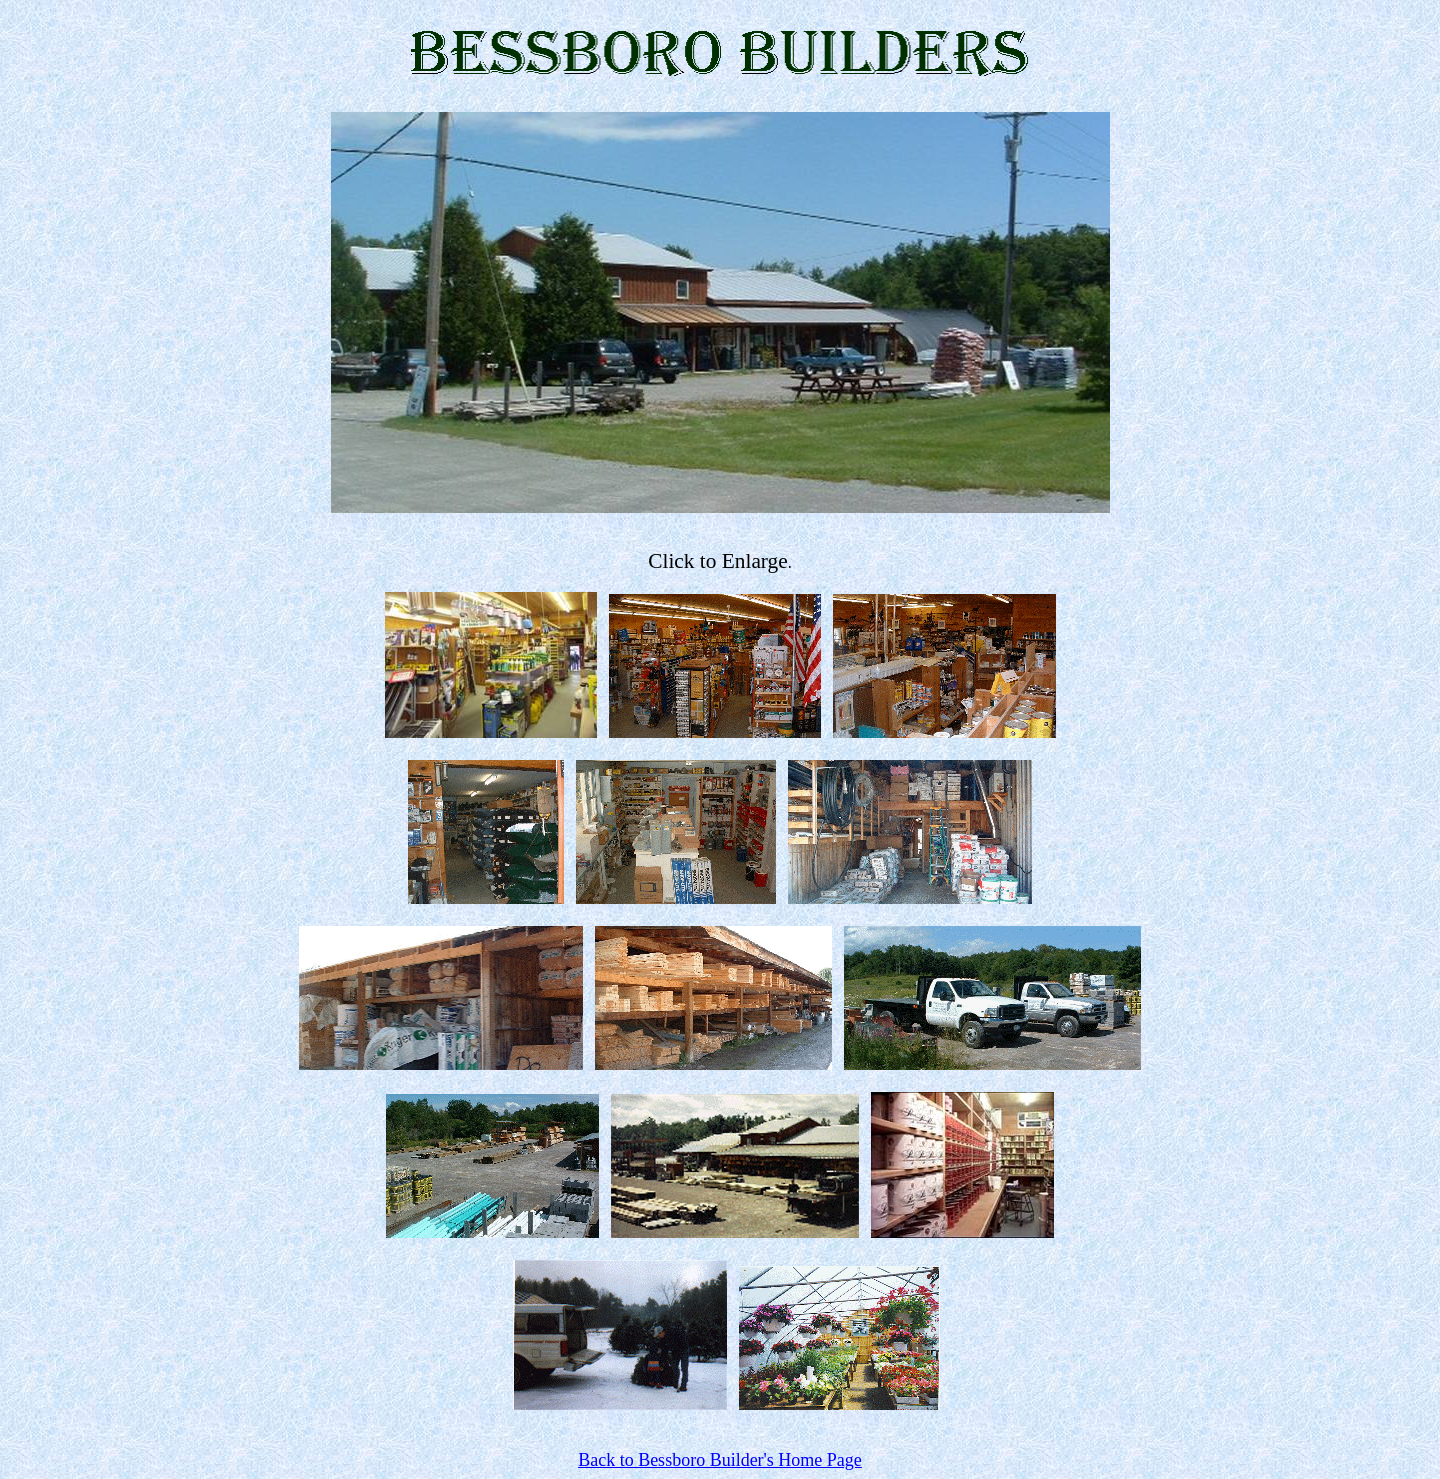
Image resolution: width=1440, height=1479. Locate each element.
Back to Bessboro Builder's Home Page (720, 1460)
